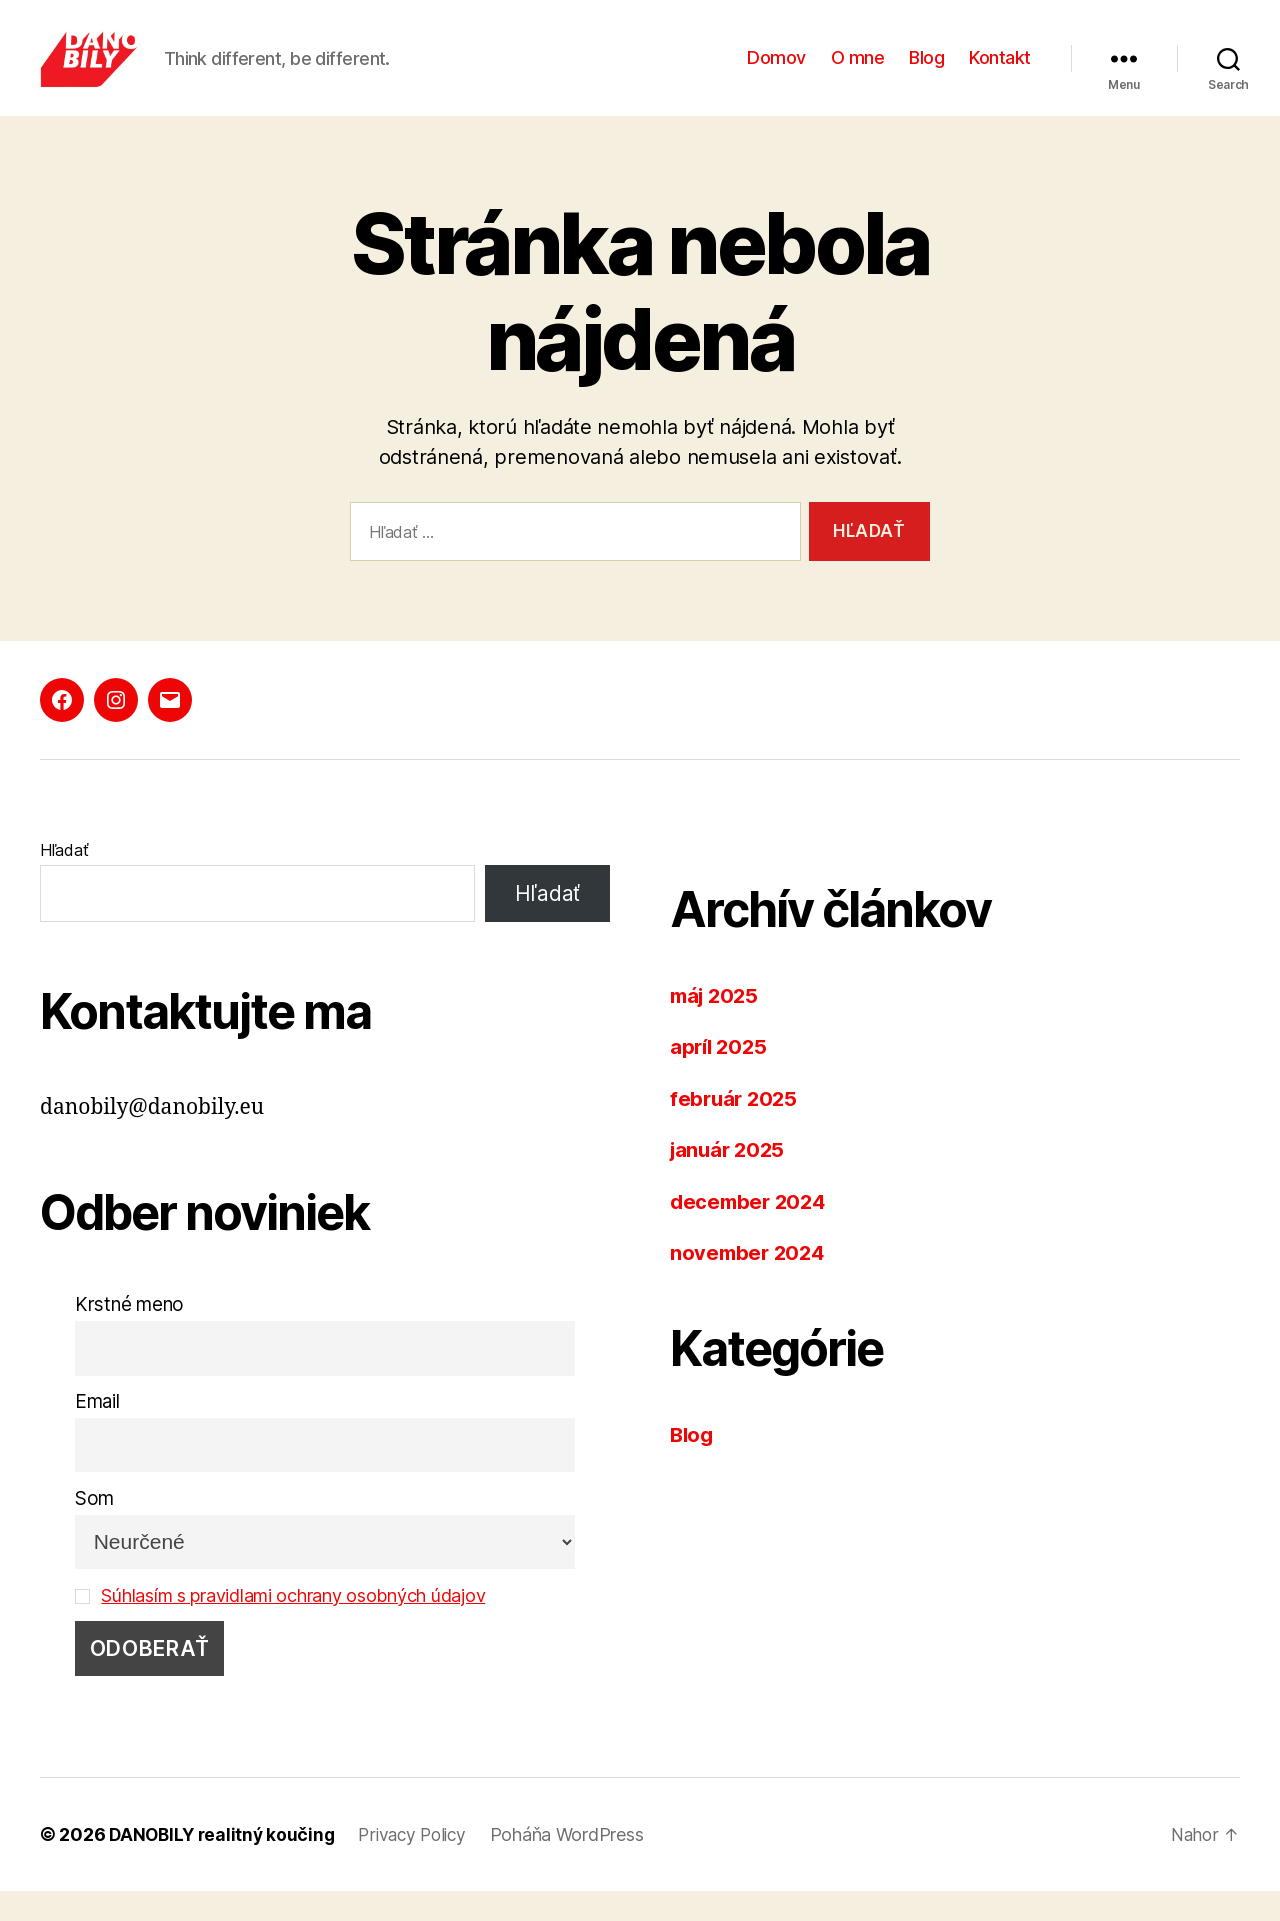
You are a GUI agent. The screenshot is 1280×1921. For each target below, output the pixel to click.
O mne (858, 72)
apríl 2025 (720, 1076)
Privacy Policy (421, 1864)
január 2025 (730, 1179)
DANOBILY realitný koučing (224, 1864)
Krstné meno (129, 1334)
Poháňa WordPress (580, 1864)
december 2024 (751, 1231)
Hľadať (64, 880)
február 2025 (736, 1128)
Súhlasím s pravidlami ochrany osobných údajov (304, 1625)
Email (97, 1431)
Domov (776, 72)
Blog (926, 72)
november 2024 (750, 1282)
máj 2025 (717, 1025)
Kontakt (1000, 72)
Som (94, 1528)
